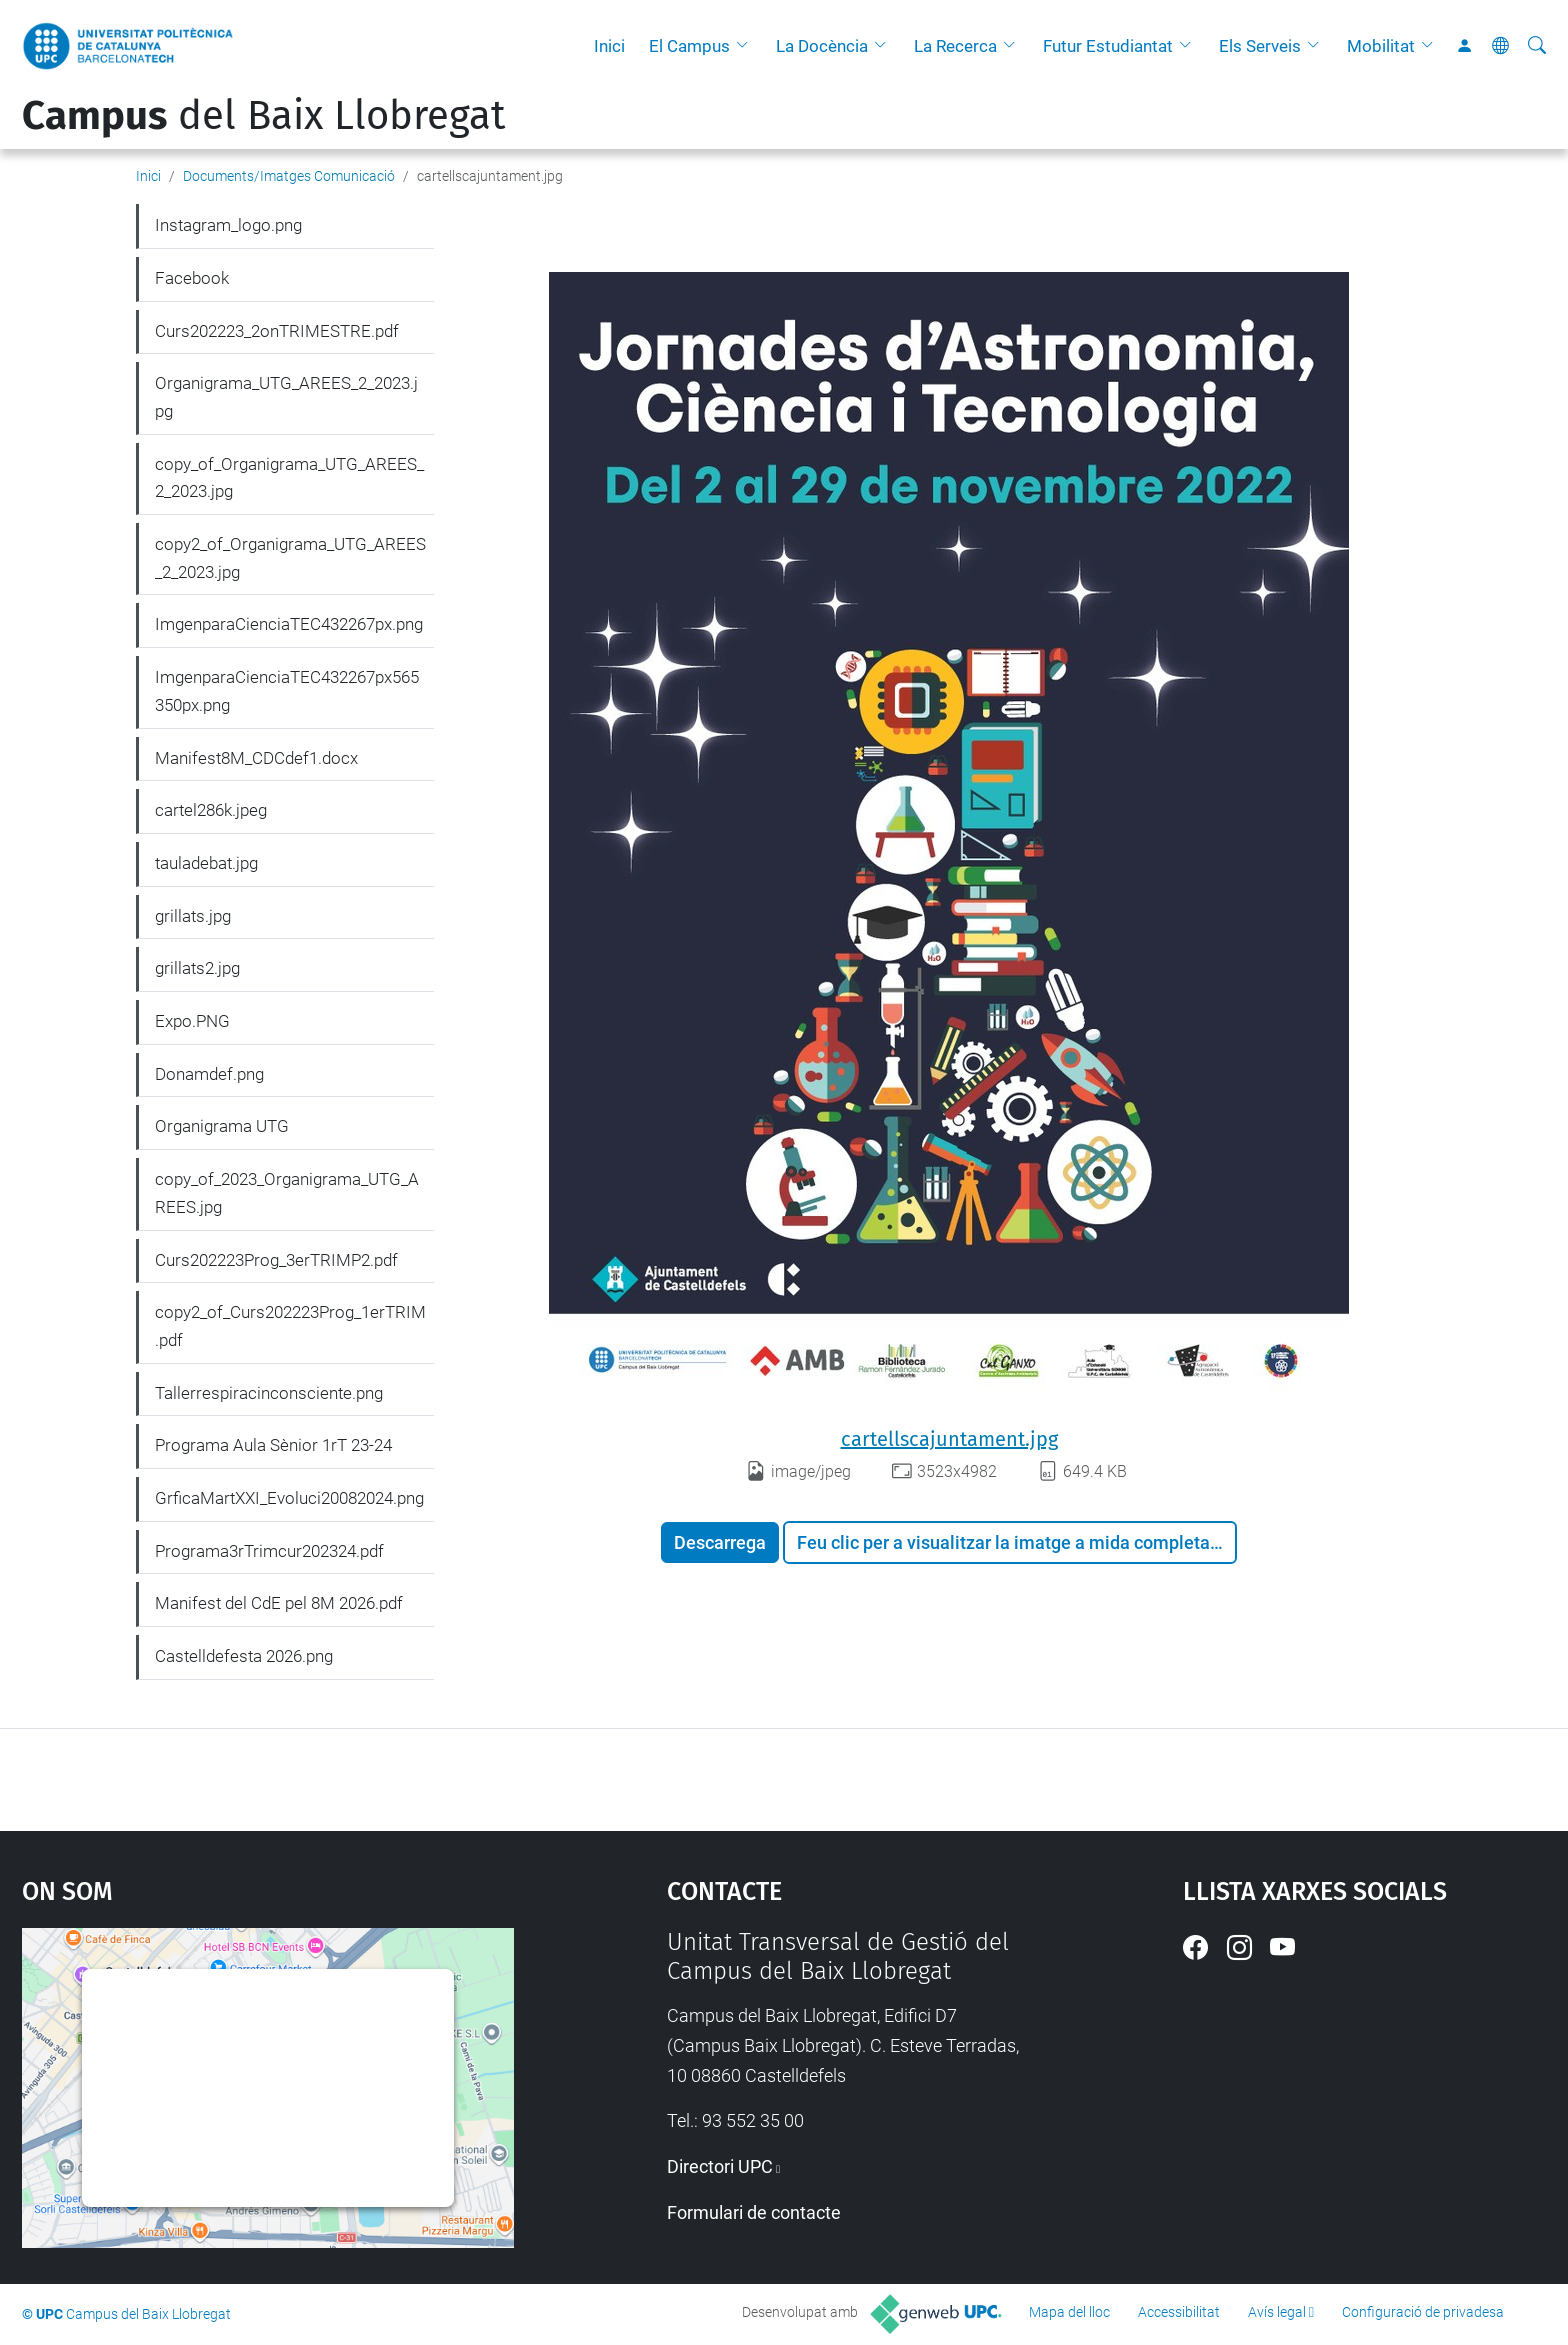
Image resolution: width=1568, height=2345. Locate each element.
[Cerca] (1537, 46)
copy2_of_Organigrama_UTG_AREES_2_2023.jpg (290, 558)
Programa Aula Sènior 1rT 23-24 (273, 1445)
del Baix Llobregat (263, 116)
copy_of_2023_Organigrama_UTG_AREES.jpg (287, 1193)
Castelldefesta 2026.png (244, 1656)
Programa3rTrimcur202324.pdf (269, 1551)
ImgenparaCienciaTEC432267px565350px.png (287, 691)
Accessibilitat (1179, 2312)
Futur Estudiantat (1108, 46)
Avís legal (1277, 2312)
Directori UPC (720, 2166)
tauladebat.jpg (206, 863)
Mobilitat (1381, 46)
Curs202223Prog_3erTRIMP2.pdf (276, 1260)
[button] (747, 46)
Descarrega (720, 1542)
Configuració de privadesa (1423, 2312)
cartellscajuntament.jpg (949, 1439)
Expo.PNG (192, 1021)
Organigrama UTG (222, 1126)
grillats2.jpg (197, 968)
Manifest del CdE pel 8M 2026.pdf (279, 1603)
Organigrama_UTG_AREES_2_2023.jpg (286, 397)
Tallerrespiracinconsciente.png (269, 1393)
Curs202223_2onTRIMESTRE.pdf (277, 331)
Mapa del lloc (1069, 2312)
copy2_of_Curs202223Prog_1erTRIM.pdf (290, 1326)
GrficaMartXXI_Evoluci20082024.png (289, 1498)
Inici (609, 46)
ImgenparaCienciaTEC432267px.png (289, 624)
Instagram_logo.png (228, 225)
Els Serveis (1260, 46)
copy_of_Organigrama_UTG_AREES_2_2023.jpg (289, 478)
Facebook (192, 278)
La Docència (822, 46)
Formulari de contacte (754, 2212)
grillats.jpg (193, 916)
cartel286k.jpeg (211, 810)
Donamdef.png (209, 1074)
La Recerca (955, 46)
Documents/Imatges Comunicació (289, 176)
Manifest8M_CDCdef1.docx (256, 758)
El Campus (689, 46)
